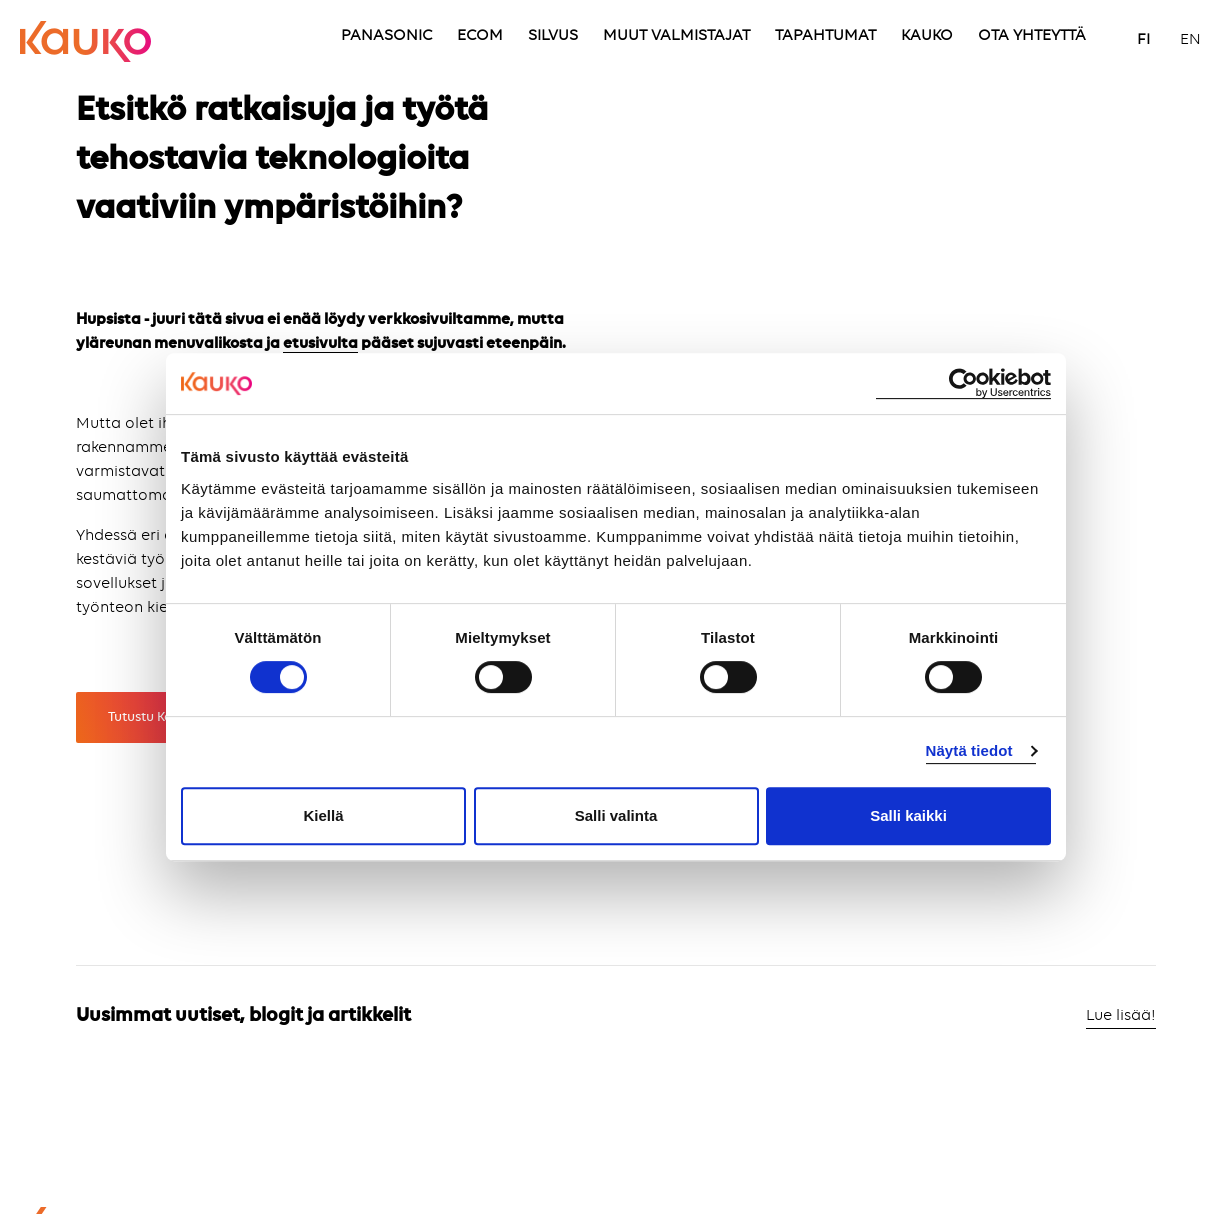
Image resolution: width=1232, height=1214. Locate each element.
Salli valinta (616, 815)
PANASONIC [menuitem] (386, 36)
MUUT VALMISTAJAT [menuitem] (676, 36)
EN (1190, 40)
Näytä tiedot (969, 750)
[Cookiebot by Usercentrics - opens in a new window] (963, 383)
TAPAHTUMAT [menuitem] (825, 36)
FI (1143, 40)
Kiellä (323, 815)
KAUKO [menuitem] (927, 36)
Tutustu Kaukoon (160, 717)
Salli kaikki (908, 815)
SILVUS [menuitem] (553, 36)
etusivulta (320, 344)
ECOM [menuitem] (480, 36)
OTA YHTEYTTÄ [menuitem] (1032, 36)
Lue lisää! (1121, 1016)
